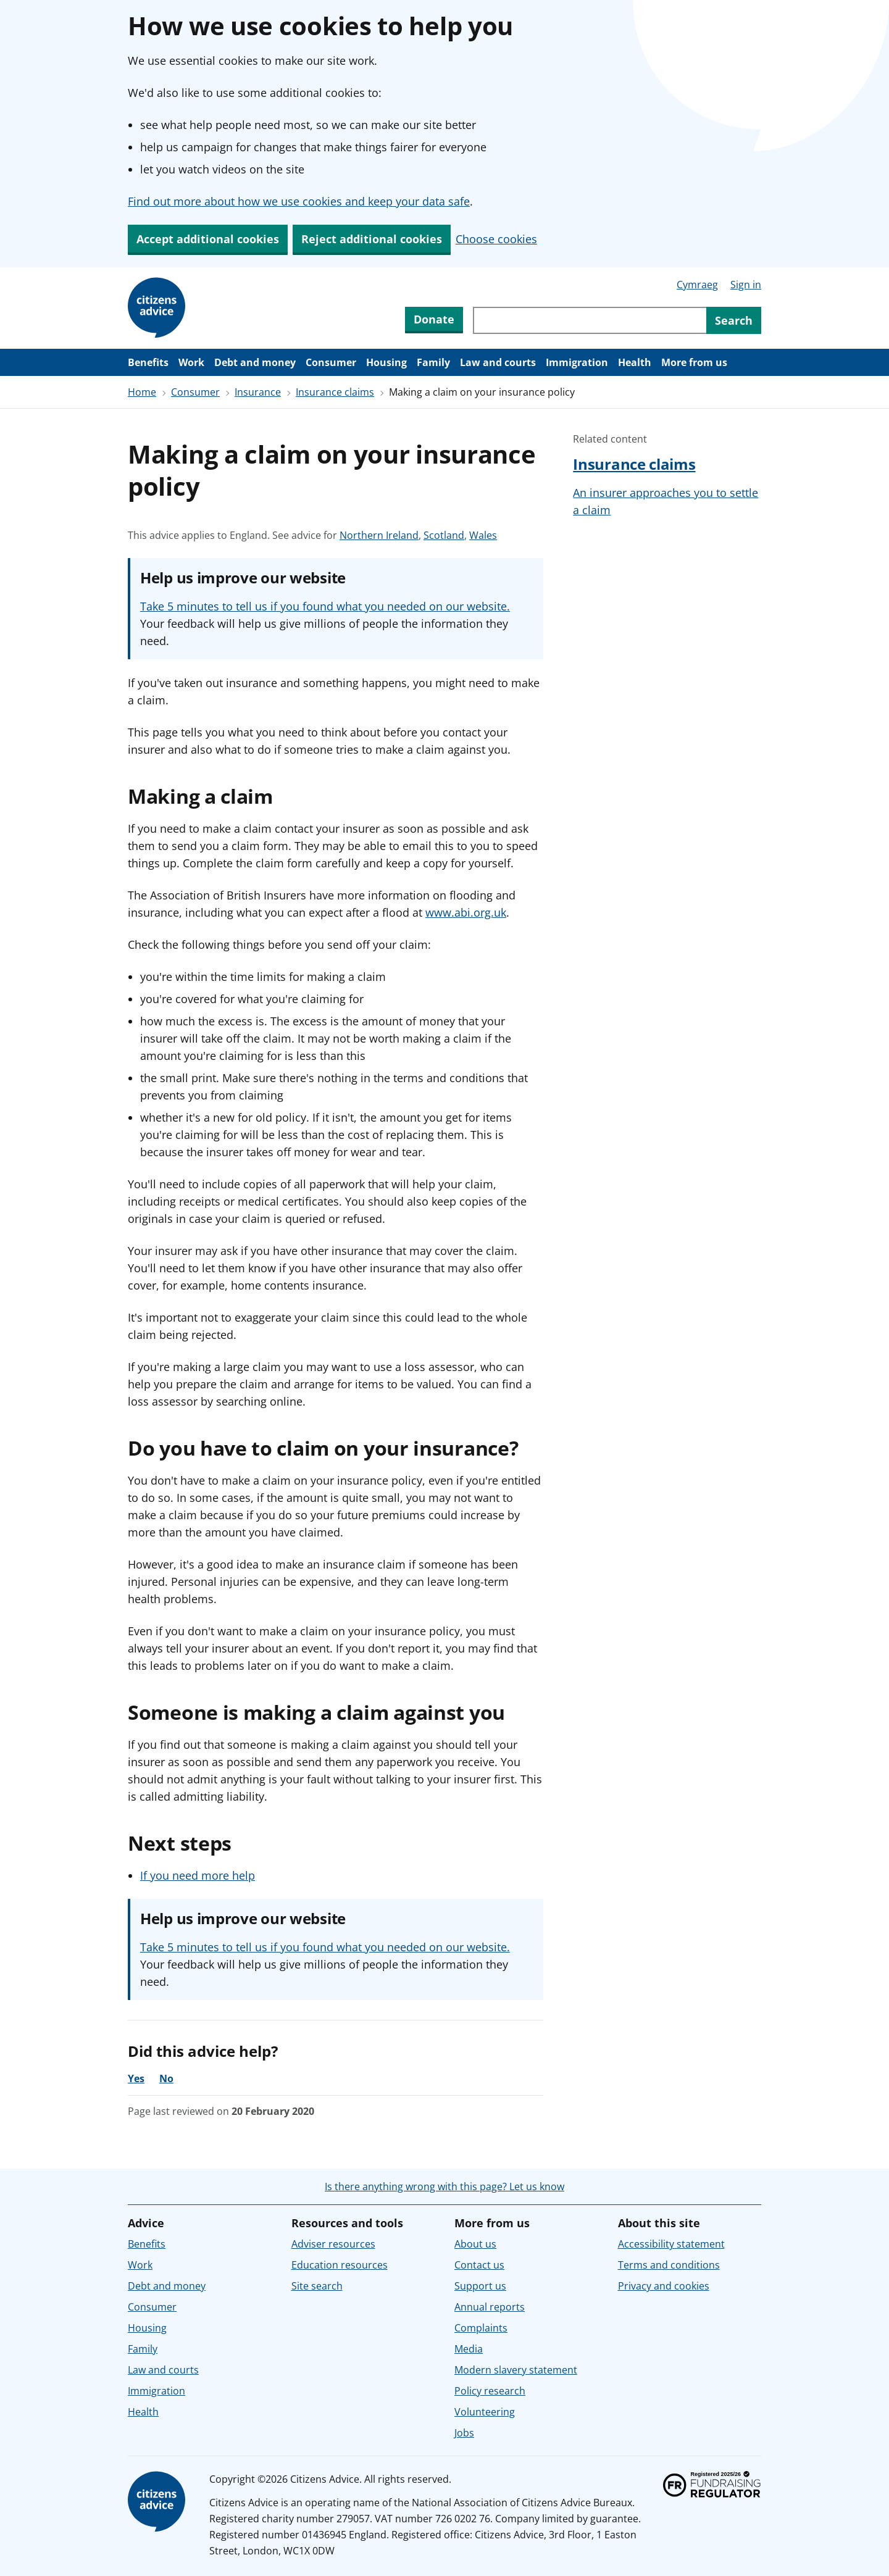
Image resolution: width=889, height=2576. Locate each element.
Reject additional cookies (371, 238)
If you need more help (197, 1875)
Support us (480, 2286)
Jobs (464, 2433)
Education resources (339, 2265)
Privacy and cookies (663, 2286)
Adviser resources (333, 2244)
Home (142, 392)
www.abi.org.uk (465, 912)
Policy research (489, 2391)
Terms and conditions (669, 2265)
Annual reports (489, 2307)
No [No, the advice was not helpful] (166, 2078)
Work (191, 362)
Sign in (745, 284)
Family (433, 362)
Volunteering (484, 2412)
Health (634, 362)
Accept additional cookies (207, 238)
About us (475, 2244)
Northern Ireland (379, 535)
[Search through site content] (589, 320)
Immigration (577, 362)
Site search (317, 2286)
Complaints (480, 2328)
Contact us (479, 2265)
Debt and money (255, 362)
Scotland (444, 535)
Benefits (148, 362)
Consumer (331, 362)
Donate (434, 319)
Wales (483, 535)
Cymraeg (697, 284)
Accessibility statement (671, 2244)
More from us (694, 362)
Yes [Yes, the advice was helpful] (136, 2078)
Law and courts (498, 362)
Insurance (258, 392)
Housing (386, 362)
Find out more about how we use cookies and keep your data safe (299, 201)
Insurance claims (335, 392)
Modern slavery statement (515, 2370)
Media (468, 2349)
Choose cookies (496, 238)
